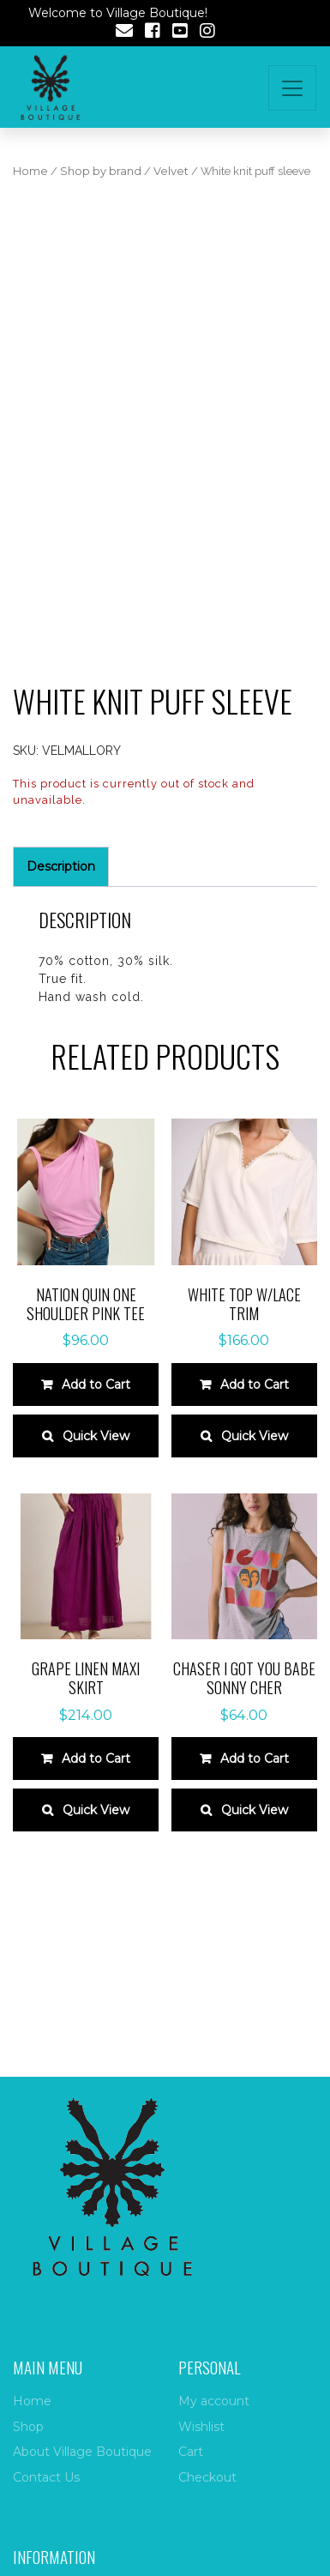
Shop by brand (100, 171)
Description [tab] (61, 866)
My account (213, 2401)
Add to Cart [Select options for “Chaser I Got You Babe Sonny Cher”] (254, 1758)
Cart (190, 2451)
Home (30, 171)
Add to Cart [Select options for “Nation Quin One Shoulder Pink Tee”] (96, 1384)
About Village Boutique (82, 2451)
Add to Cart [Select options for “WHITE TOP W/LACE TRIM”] (254, 1384)
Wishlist (201, 2426)
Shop (28, 2426)
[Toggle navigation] (292, 88)
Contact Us (46, 2477)
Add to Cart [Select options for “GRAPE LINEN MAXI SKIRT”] (96, 1758)
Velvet (171, 171)
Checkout (207, 2477)
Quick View (96, 1436)
